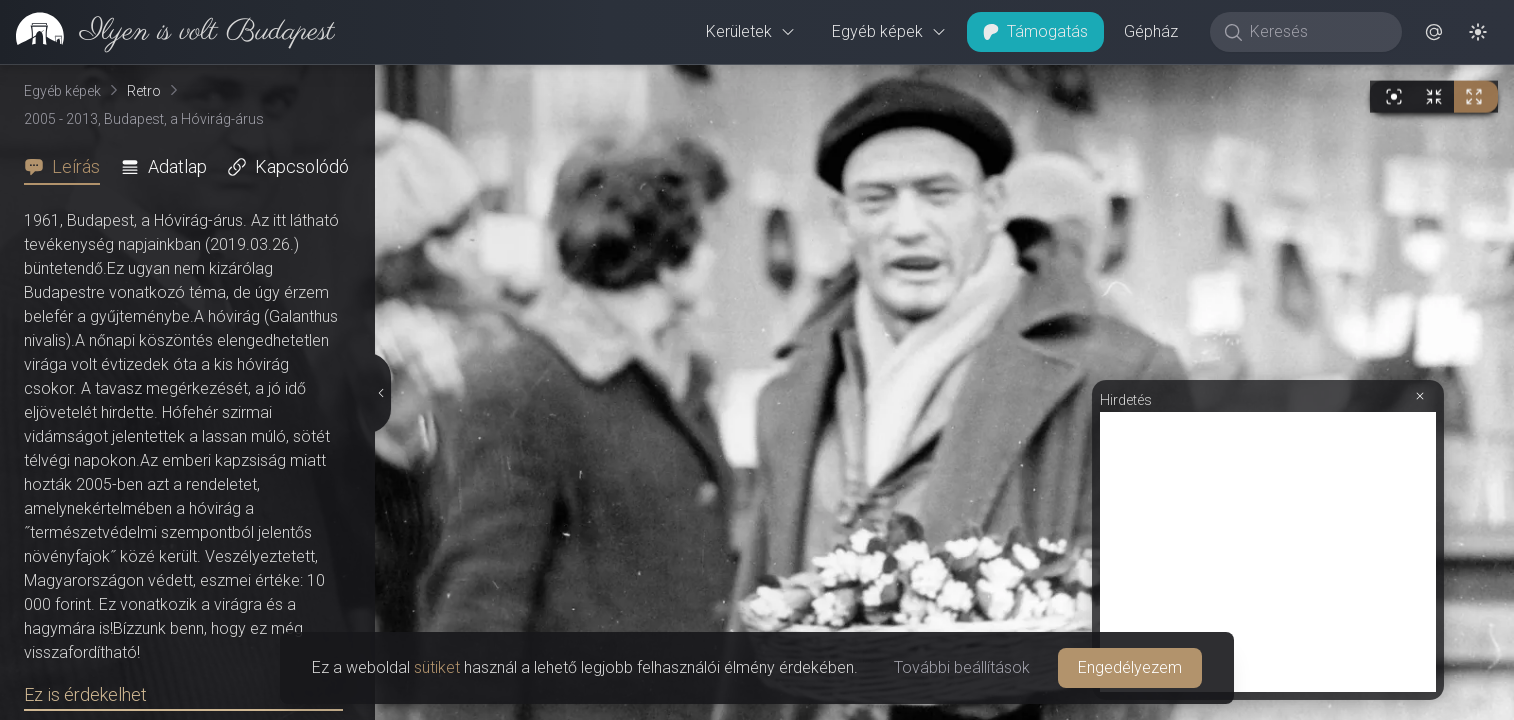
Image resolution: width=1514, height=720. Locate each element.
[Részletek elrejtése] (379, 393)
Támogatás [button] (1035, 31)
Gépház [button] (1151, 31)
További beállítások (962, 667)
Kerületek (751, 31)
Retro (144, 91)
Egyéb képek (889, 31)
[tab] (68, 167)
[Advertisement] (1268, 552)
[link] (167, 32)
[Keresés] (1316, 32)
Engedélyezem (1130, 667)
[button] (1434, 32)
